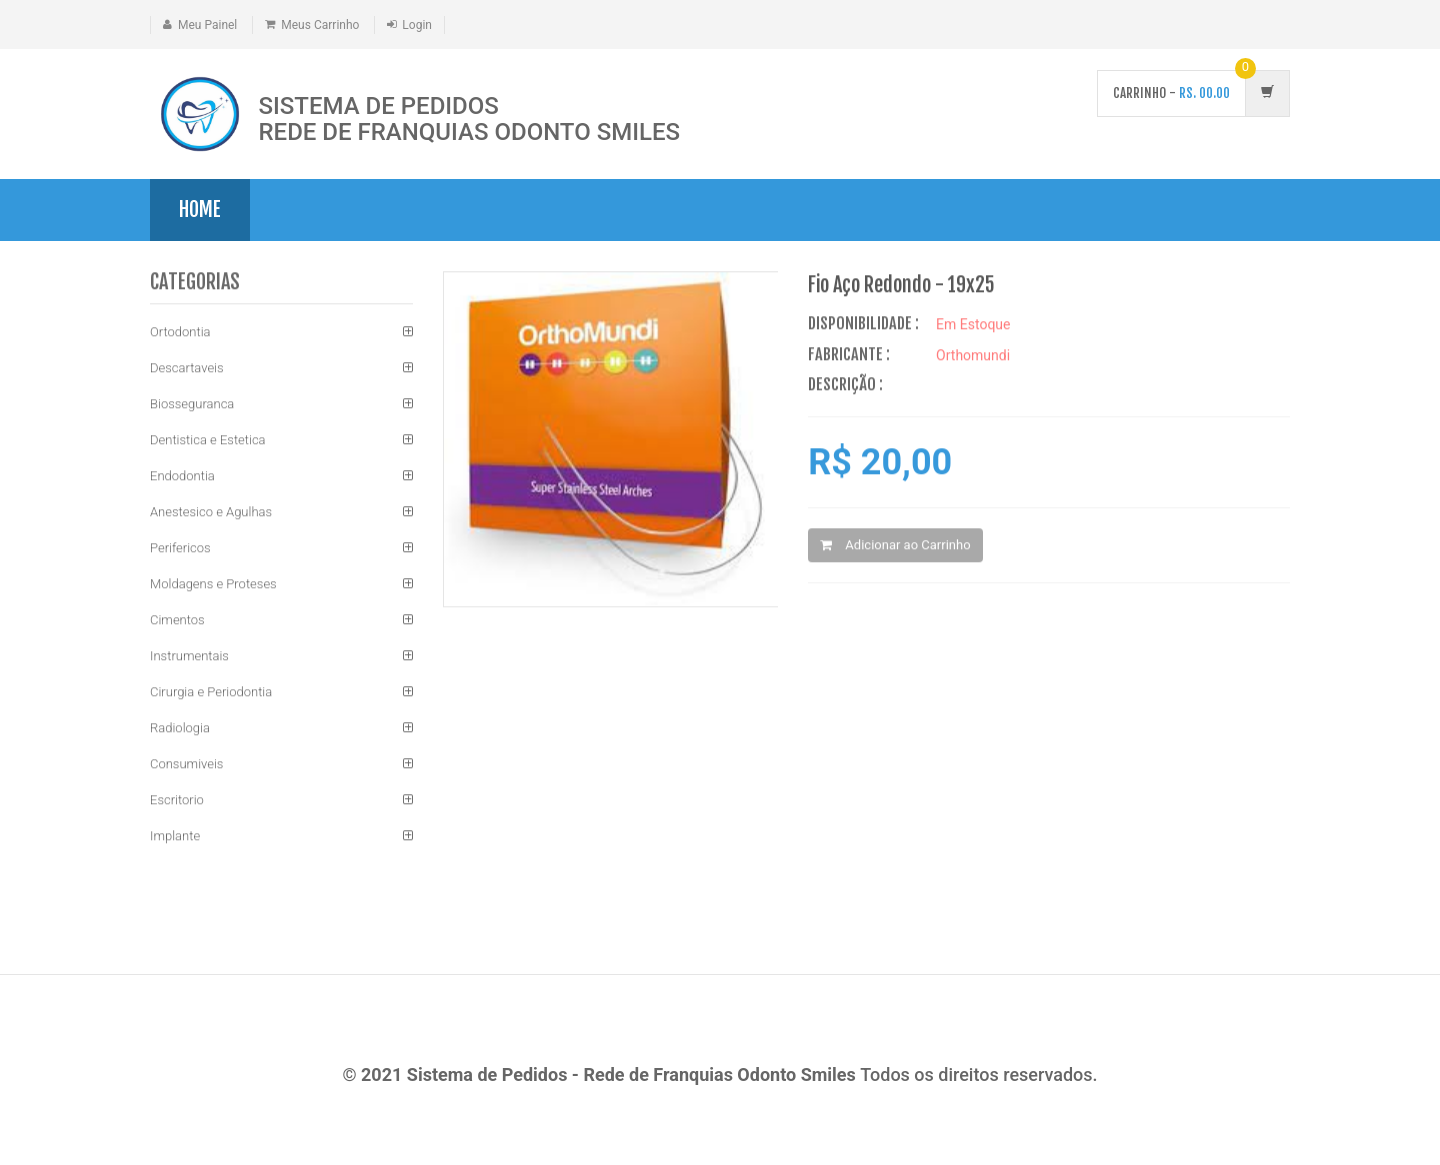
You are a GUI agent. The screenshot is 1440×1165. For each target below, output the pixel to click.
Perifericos (180, 548)
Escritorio (177, 800)
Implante (175, 836)
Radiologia (180, 728)
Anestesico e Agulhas (211, 512)
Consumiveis (186, 764)
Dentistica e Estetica (208, 440)
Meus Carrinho (320, 25)
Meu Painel (207, 25)
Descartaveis (187, 368)
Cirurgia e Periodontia (211, 692)
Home (200, 209)
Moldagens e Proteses (213, 584)
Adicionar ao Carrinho (895, 545)
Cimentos (177, 620)
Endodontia (182, 476)
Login (417, 25)
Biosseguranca (192, 404)
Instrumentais (189, 656)
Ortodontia (180, 332)
